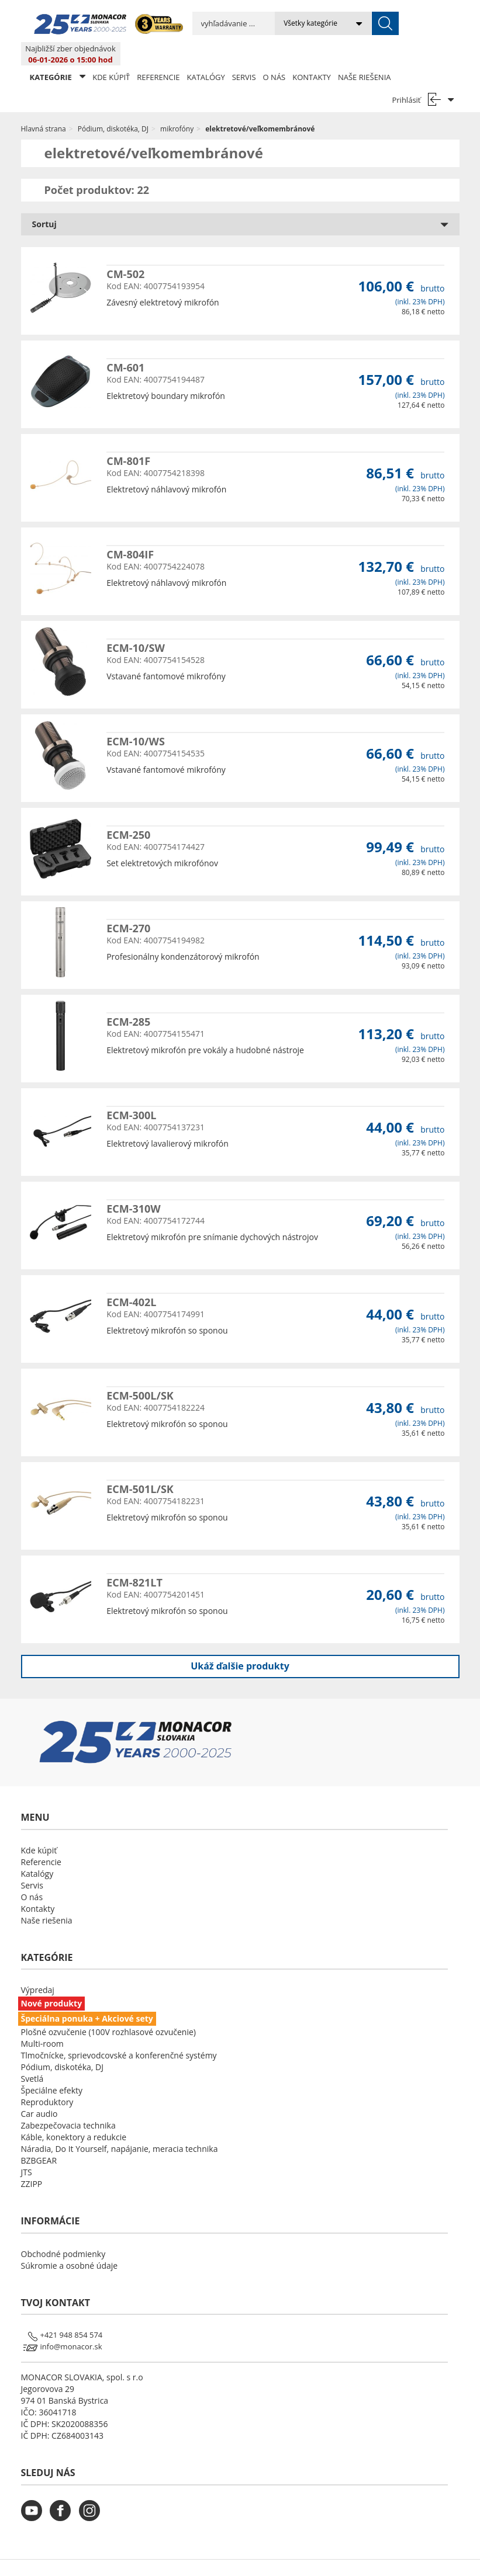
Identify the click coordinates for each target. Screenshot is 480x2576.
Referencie (158, 53)
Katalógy (206, 53)
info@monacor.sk (71, 2323)
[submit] (337, 23)
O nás (274, 53)
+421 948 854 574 (71, 2311)
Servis (244, 53)
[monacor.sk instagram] (92, 2494)
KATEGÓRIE (58, 53)
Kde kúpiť (111, 53)
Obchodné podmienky (63, 2230)
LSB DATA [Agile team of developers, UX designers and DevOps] (347, 2556)
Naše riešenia (364, 53)
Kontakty (311, 53)
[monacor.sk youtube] (34, 2494)
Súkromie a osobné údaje (69, 2242)
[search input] (209, 23)
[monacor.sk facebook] (63, 2494)
